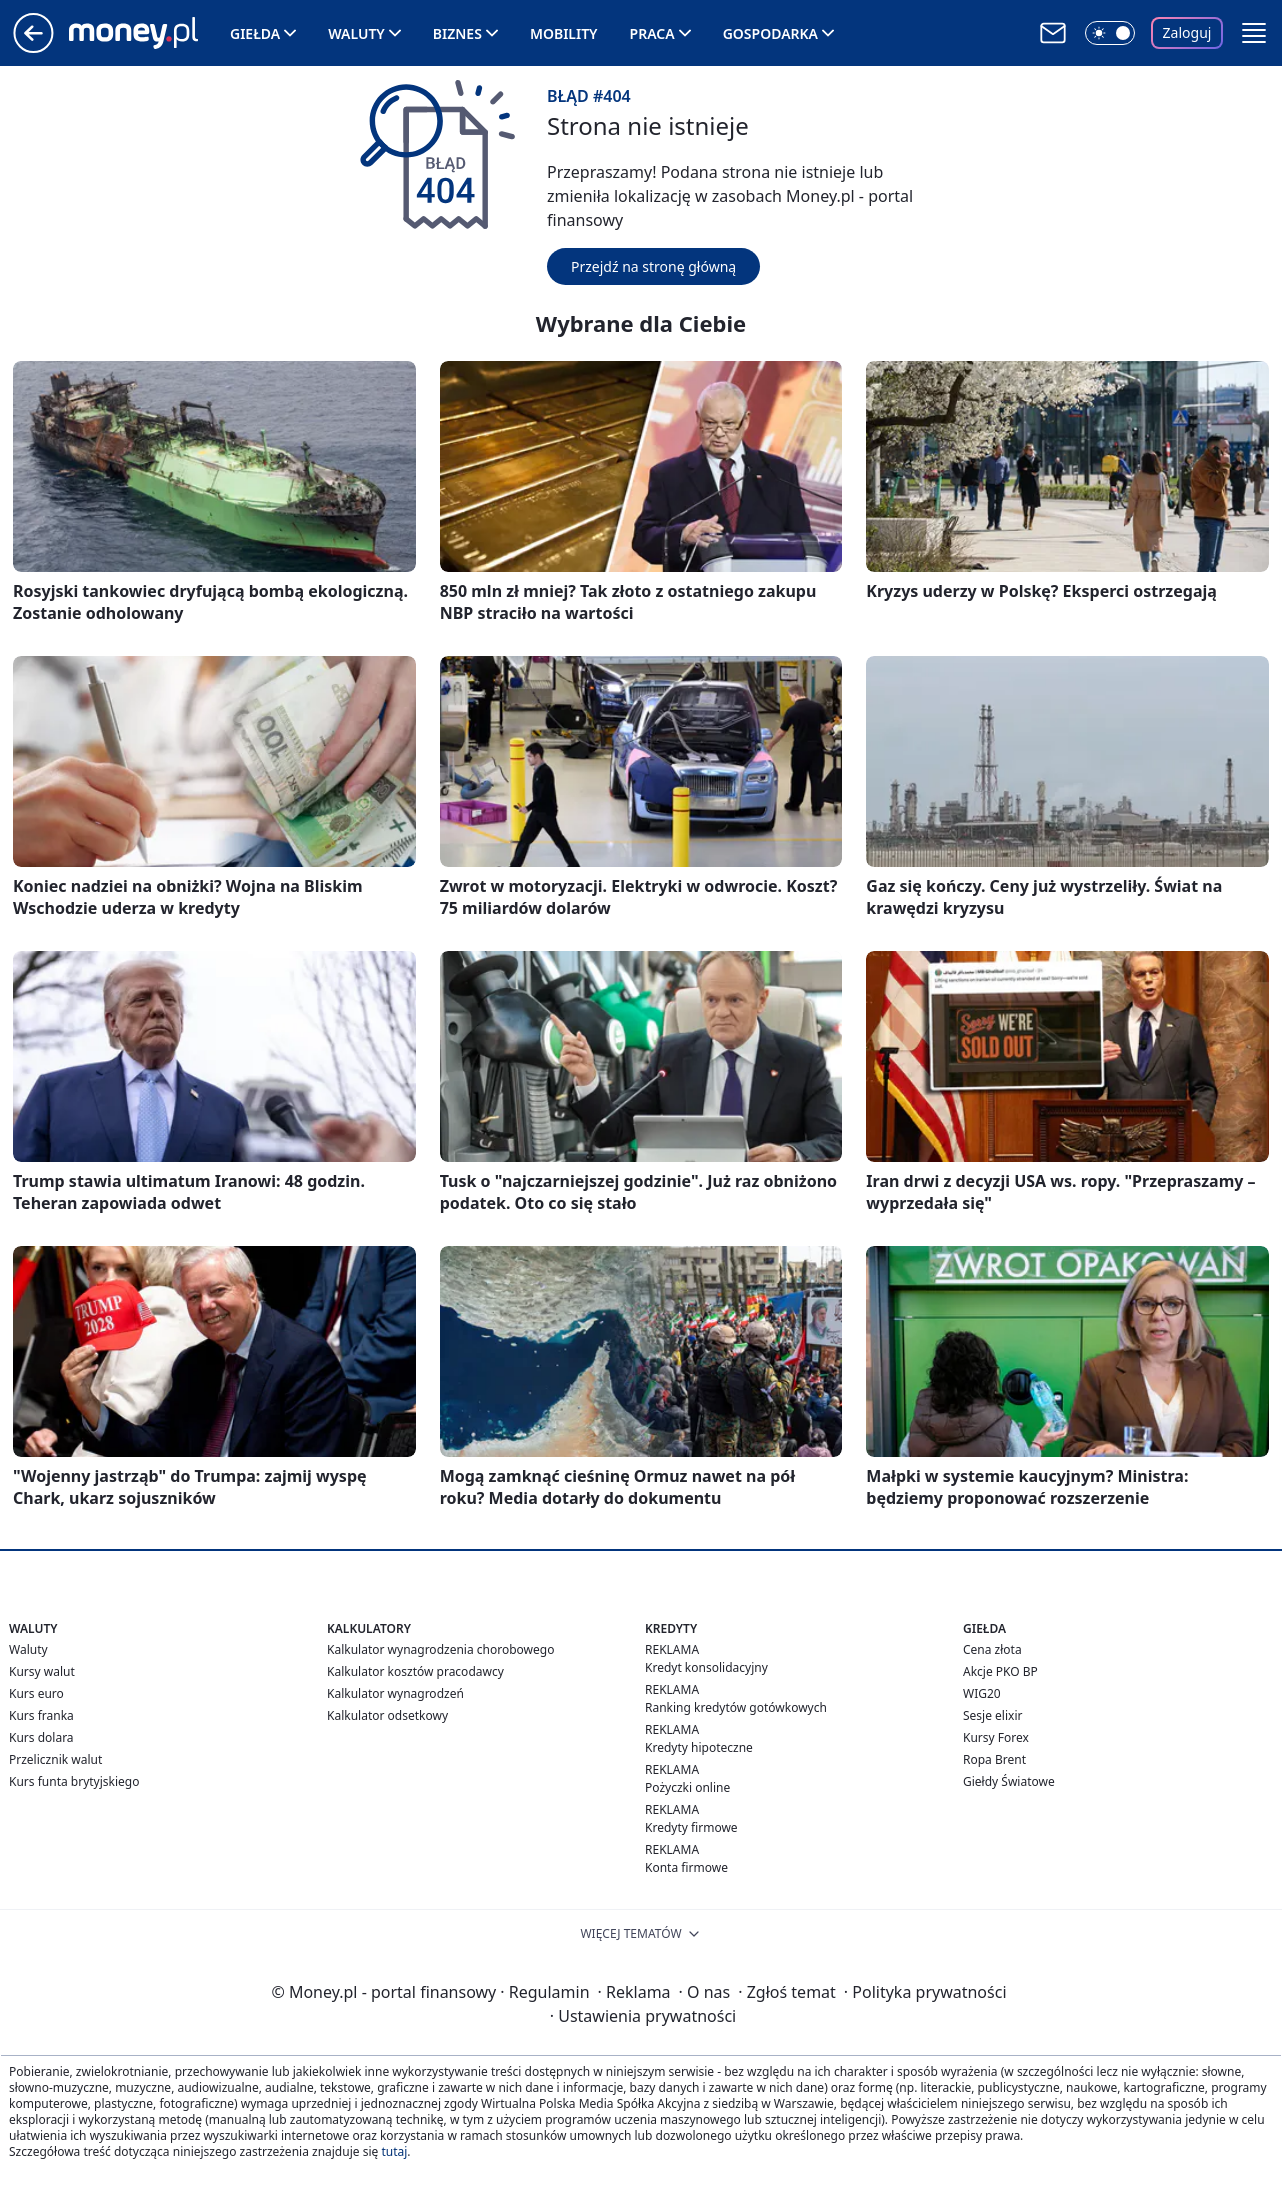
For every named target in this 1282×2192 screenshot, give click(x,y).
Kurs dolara (41, 1737)
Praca (652, 33)
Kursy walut (42, 1671)
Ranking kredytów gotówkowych (736, 1707)
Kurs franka (41, 1715)
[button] (1254, 33)
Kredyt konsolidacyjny (706, 1667)
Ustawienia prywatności (643, 2016)
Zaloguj (1187, 32)
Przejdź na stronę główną (653, 266)
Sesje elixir (992, 1715)
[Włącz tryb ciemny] (1110, 33)
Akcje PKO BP (1000, 1671)
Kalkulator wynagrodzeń (395, 1693)
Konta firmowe (686, 1867)
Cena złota (992, 1649)
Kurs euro (36, 1693)
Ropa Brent (994, 1759)
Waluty (356, 33)
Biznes (457, 33)
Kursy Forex (996, 1737)
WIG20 (982, 1693)
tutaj (394, 2151)
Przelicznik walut (55, 1759)
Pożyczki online (687, 1787)
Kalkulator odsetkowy (387, 1715)
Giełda (255, 33)
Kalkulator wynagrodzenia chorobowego (440, 1649)
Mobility (564, 33)
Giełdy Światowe (1009, 1781)
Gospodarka (770, 33)
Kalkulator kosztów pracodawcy (415, 1671)
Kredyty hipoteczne (699, 1747)
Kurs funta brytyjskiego (74, 1781)
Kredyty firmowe (691, 1827)
